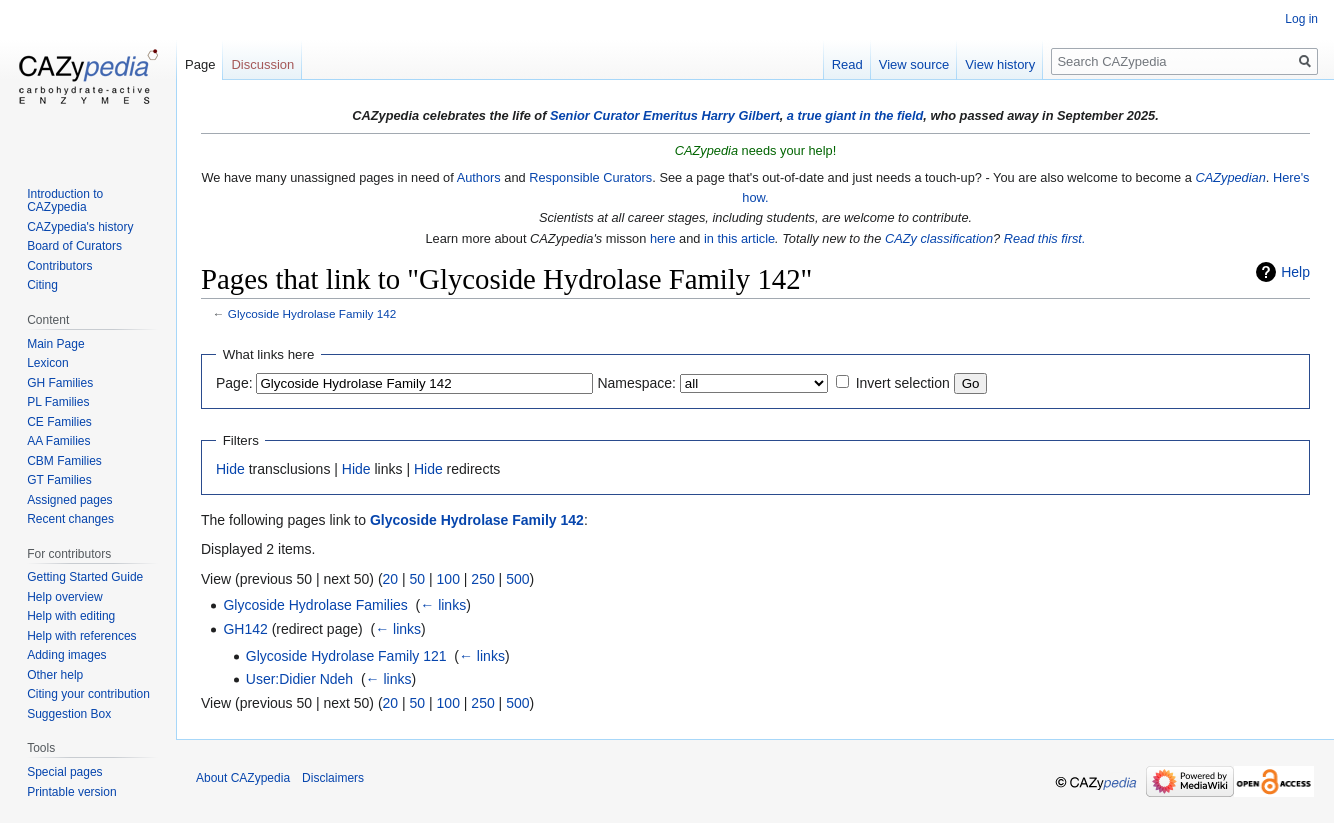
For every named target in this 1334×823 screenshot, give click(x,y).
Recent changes (70, 519)
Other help (55, 675)
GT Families (59, 480)
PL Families (58, 402)
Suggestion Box (69, 714)
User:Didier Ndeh (299, 679)
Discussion (262, 64)
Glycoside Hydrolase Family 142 (312, 313)
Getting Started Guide (85, 577)
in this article (739, 238)
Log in (1301, 19)
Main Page (55, 344)
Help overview (64, 597)
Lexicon (47, 363)
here (663, 238)
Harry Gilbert (740, 115)
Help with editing (71, 616)
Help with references (81, 636)
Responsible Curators (590, 177)
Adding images (66, 655)
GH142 (245, 629)
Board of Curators (74, 246)
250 (482, 579)
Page (200, 64)
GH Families (60, 383)
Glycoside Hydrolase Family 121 (346, 656)
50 (418, 579)
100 (448, 579)
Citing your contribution (88, 694)
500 (517, 579)
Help (1295, 272)
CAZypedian (1230, 177)
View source (914, 64)
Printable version (71, 792)
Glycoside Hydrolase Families (315, 605)
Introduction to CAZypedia (65, 201)
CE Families (59, 422)
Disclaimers (333, 778)
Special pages (64, 772)
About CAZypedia (243, 778)
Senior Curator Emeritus (624, 115)
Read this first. (1045, 238)
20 (391, 579)
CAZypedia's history (80, 227)
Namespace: (636, 383)
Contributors (59, 266)
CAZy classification (939, 238)
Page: (234, 383)
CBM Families (64, 461)
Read (847, 64)
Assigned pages (69, 500)
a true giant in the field (855, 115)
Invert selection (903, 383)
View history (1000, 64)
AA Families (58, 441)
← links (443, 605)
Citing (42, 285)
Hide (230, 469)
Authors (479, 177)
